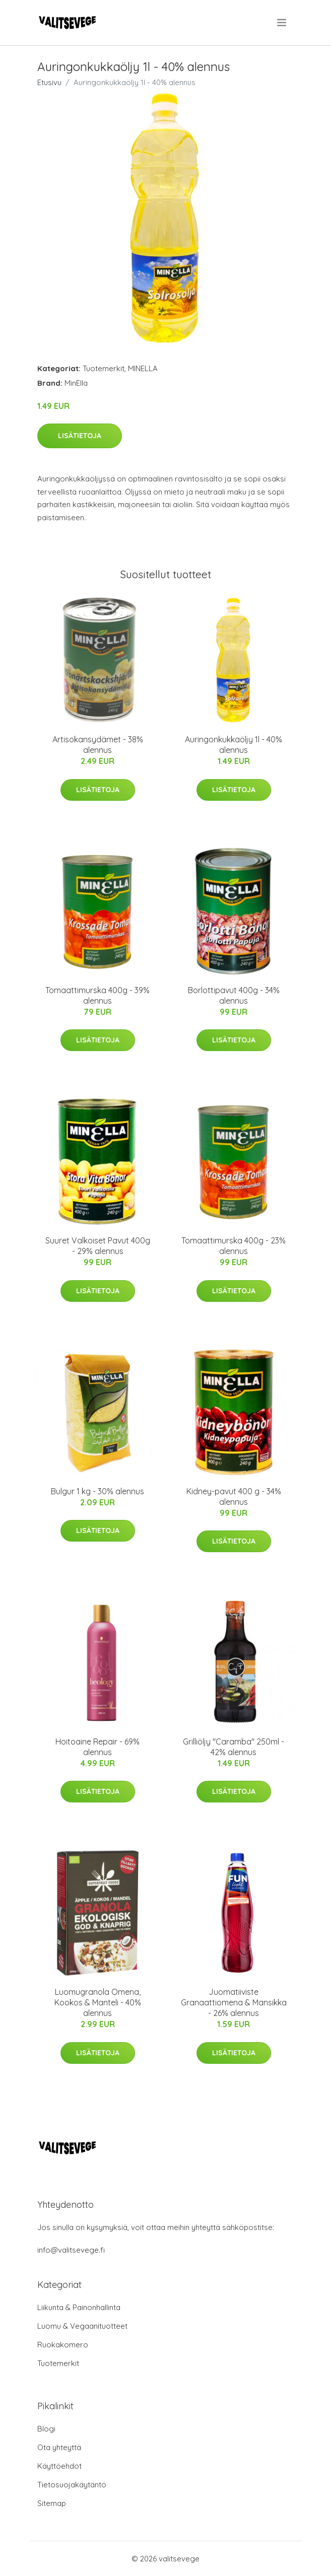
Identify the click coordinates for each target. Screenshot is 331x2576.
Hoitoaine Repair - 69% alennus (97, 1746)
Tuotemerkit (103, 368)
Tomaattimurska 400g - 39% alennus (97, 995)
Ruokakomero (62, 2344)
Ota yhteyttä (59, 2447)
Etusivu (49, 82)
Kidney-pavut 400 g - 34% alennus (233, 1496)
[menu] (282, 22)
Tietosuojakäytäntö (71, 2484)
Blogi (46, 2428)
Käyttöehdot (59, 2466)
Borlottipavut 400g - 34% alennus (234, 995)
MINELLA (143, 368)
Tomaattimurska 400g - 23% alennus (233, 1245)
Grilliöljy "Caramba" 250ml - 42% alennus (233, 1746)
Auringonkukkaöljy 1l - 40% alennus (233, 744)
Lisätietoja (79, 435)
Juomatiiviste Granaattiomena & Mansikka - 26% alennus (234, 2002)
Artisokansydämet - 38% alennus (97, 744)
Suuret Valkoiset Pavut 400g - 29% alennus (97, 1245)
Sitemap (51, 2503)
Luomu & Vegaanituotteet (82, 2326)
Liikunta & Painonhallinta (78, 2307)
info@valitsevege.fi (71, 2250)
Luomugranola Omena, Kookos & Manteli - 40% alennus (97, 2002)
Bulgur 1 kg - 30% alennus (97, 1491)
